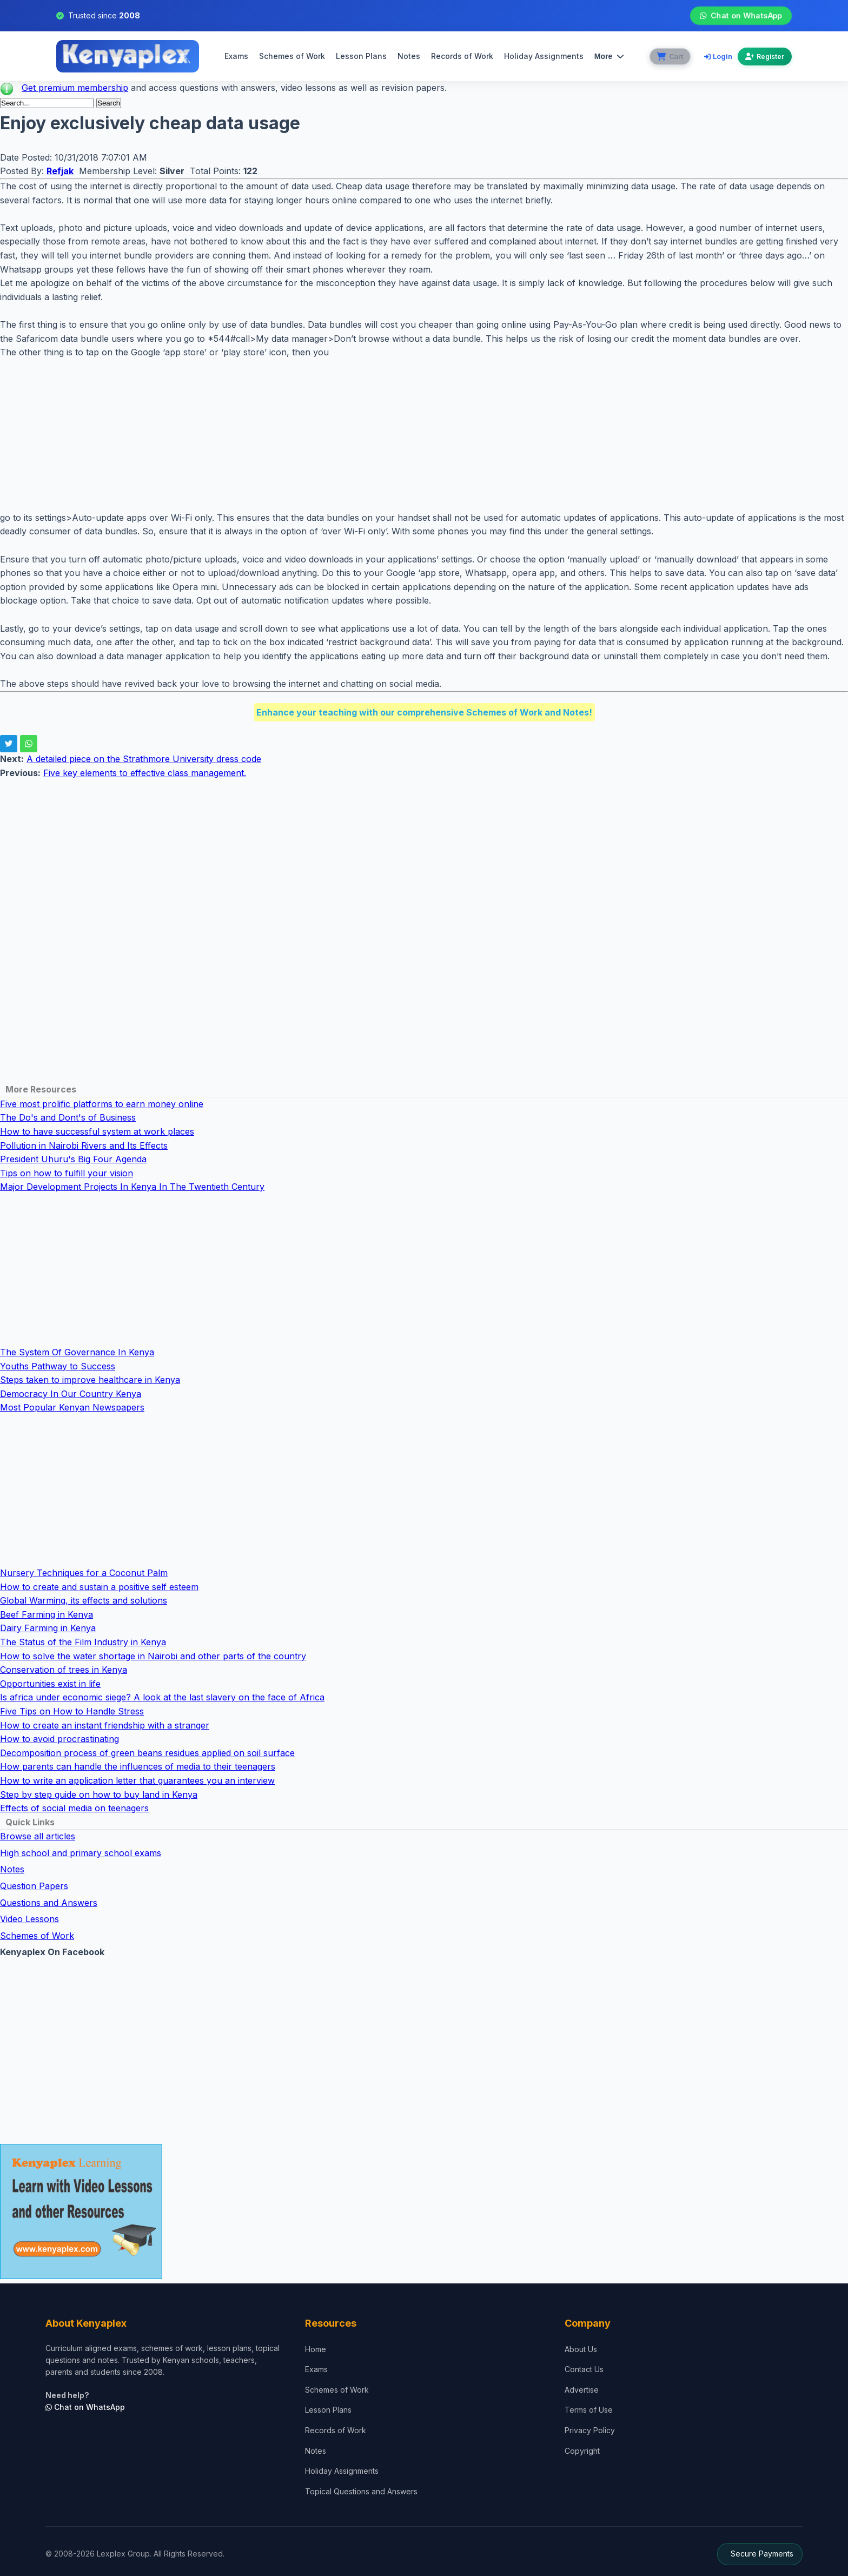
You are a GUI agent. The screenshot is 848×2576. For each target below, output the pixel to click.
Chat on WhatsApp (741, 16)
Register (764, 56)
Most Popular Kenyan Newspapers (72, 1407)
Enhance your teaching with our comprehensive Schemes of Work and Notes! (424, 712)
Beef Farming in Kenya (46, 1614)
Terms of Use (589, 2409)
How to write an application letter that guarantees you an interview (137, 1780)
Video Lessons (29, 1918)
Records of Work (461, 56)
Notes (407, 56)
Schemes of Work (291, 56)
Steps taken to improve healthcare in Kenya (90, 1379)
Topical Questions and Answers (361, 2491)
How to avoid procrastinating (59, 1738)
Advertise (582, 2389)
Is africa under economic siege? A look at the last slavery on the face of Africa (162, 1697)
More (608, 56)
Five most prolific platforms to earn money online (101, 1103)
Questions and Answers (48, 1902)
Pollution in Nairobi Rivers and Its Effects (84, 1145)
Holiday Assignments (342, 2470)
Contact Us (584, 2369)
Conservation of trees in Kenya (63, 1669)
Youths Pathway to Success (57, 1366)
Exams (235, 56)
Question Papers (34, 1885)
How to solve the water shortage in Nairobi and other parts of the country (153, 1656)
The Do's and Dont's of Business (68, 1117)
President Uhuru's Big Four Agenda (73, 1159)
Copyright (582, 2450)
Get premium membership (75, 87)
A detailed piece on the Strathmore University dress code (144, 758)
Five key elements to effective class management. (144, 772)
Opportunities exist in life (50, 1683)
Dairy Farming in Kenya (48, 1628)
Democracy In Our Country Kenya (70, 1393)
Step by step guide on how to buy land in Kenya (98, 1794)
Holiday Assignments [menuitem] (542, 56)
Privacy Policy (590, 2430)
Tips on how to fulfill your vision (66, 1173)
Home (315, 2349)
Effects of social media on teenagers (74, 1808)
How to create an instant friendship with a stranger (104, 1725)
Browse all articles (37, 1836)
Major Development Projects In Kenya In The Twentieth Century (132, 1186)
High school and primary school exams (80, 1852)
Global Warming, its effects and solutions (83, 1600)
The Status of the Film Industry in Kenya (83, 1642)
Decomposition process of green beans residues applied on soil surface (147, 1752)
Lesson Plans (360, 56)
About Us (581, 2349)
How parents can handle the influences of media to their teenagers (137, 1766)
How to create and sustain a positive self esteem (99, 1586)
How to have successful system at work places (97, 1131)
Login (718, 56)
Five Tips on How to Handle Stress (72, 1711)
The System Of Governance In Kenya (77, 1352)
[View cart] (669, 56)
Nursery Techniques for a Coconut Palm (84, 1572)
